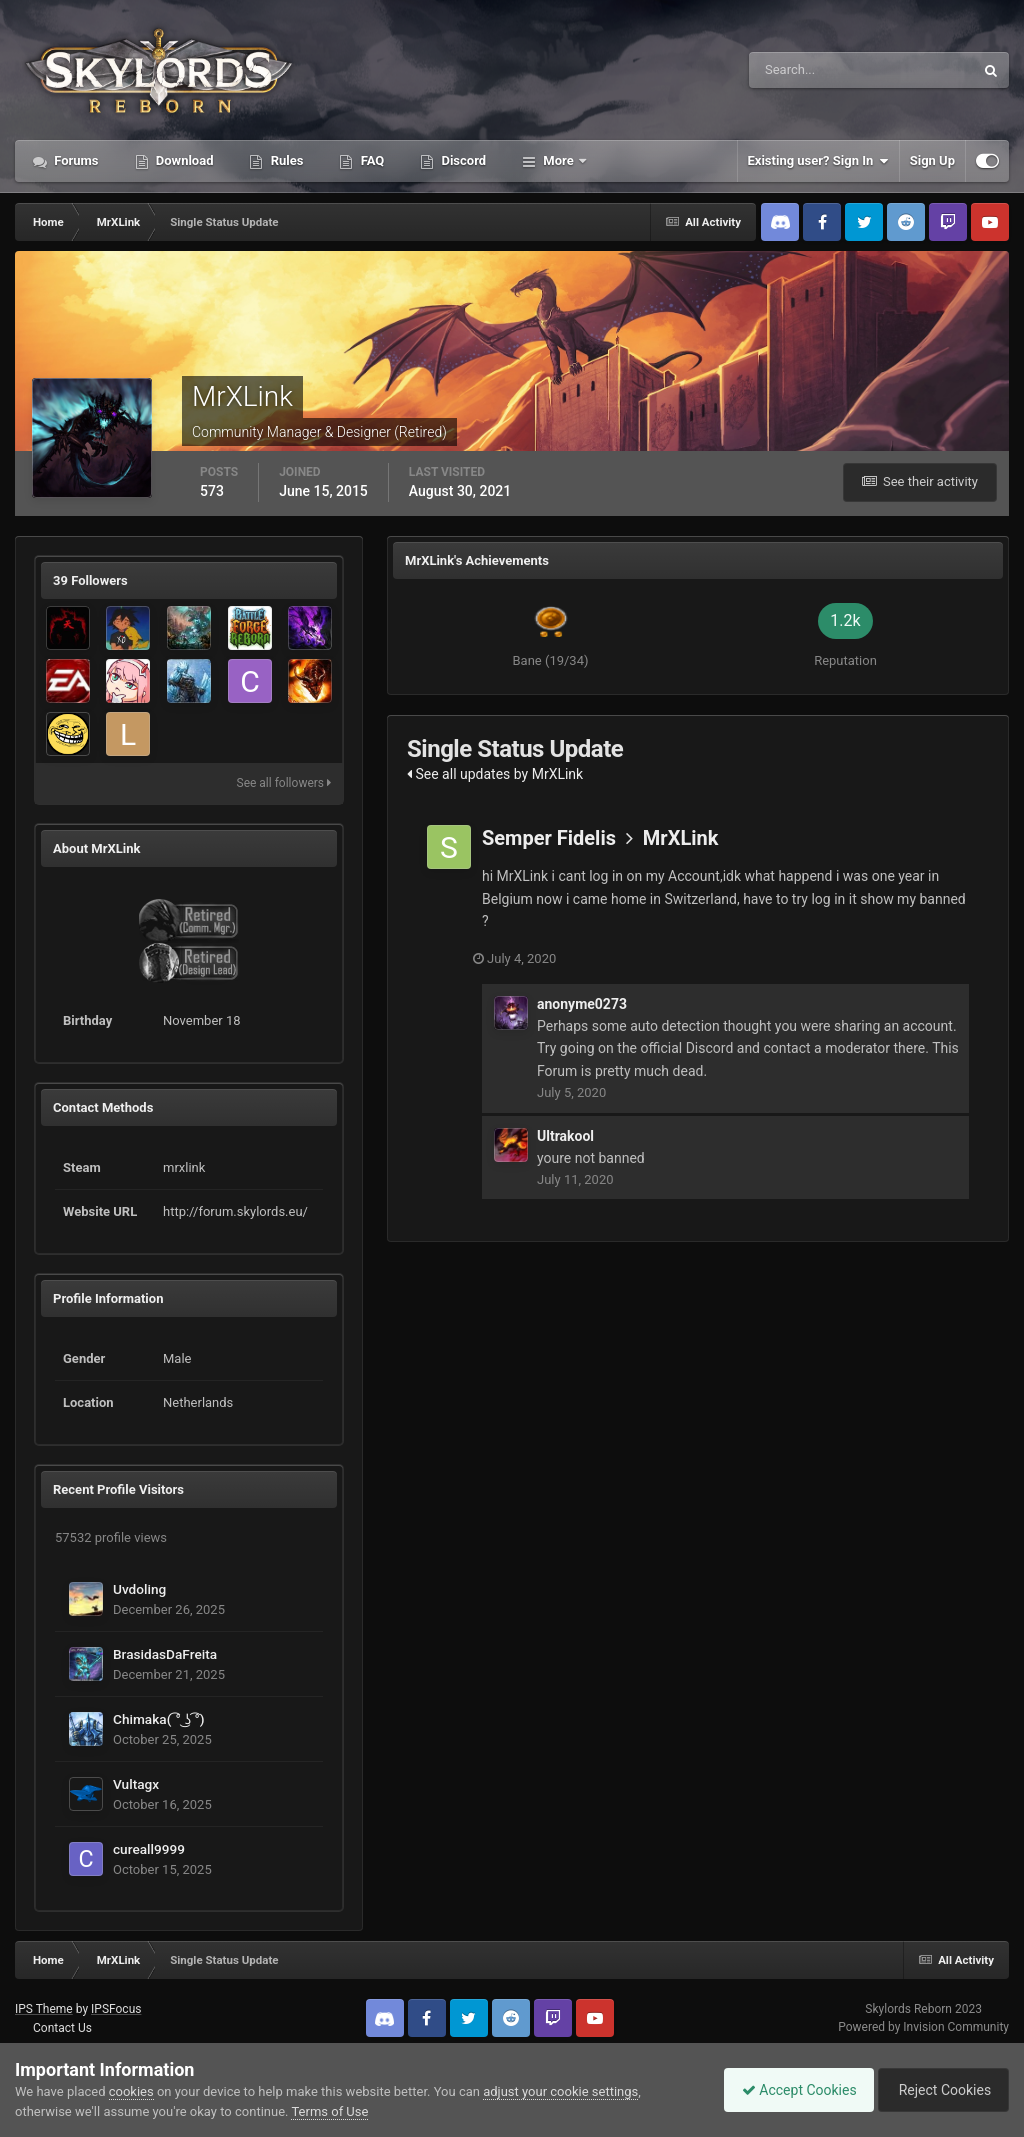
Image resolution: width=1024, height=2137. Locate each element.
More (558, 160)
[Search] (800, 70)
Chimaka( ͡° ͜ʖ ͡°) (159, 1719)
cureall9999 (149, 1849)
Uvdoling (139, 1589)
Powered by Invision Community (923, 2027)
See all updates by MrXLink (495, 774)
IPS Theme (44, 2009)
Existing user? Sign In (818, 161)
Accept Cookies (789, 2090)
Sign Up (932, 160)
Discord (462, 160)
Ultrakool (565, 1135)
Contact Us (62, 2028)
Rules (285, 160)
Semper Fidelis (549, 838)
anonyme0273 (582, 1004)
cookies (131, 2091)
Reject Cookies (940, 2090)
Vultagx (136, 1784)
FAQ (370, 160)
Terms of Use (329, 2111)
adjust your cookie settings (560, 2091)
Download (183, 160)
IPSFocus (116, 2009)
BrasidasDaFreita (165, 1654)
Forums (75, 160)
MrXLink (681, 838)
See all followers (284, 783)
